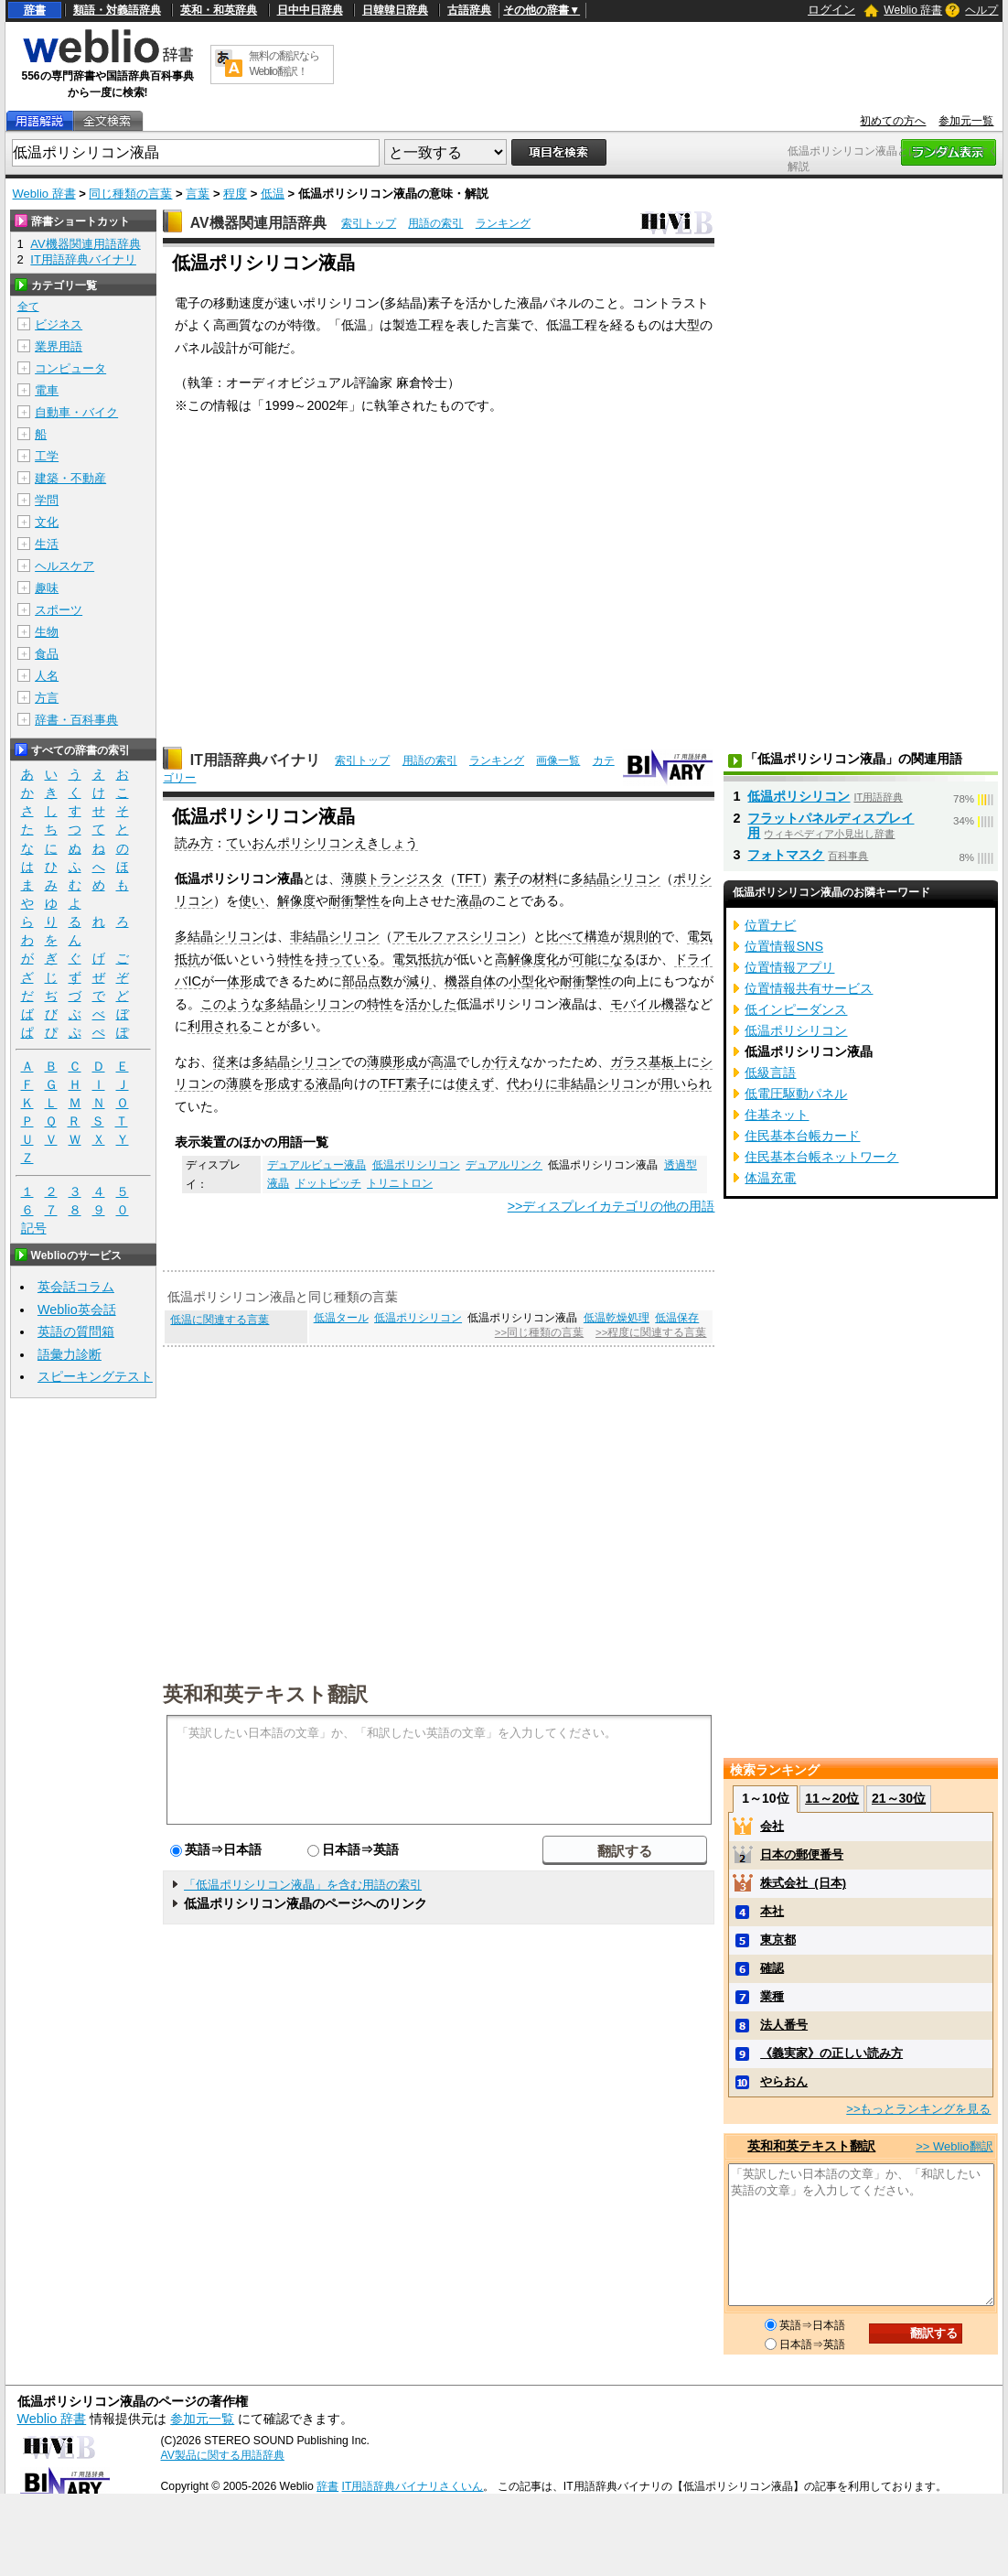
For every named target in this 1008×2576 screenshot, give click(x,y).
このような (232, 1004)
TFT (468, 878)
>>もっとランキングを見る (918, 2109)
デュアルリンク (504, 1164)
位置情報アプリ (789, 967)
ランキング (503, 223)
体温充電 (770, 1177)
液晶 (469, 900)
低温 (272, 193)
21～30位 (899, 1798)
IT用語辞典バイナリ (255, 760)
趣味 (47, 588)
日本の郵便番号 (801, 1854)
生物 (47, 632)
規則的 (642, 936)
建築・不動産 (70, 478)
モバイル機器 (648, 1004)
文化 (47, 522)
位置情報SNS (784, 946)
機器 (457, 981)
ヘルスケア (64, 566)
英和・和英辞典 (218, 10)
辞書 (35, 10)
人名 (47, 676)
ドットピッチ (328, 1183)
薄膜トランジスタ (392, 878)
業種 (772, 1996)
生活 (47, 544)
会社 (772, 1826)
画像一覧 (558, 760)
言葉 (197, 193)
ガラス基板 (642, 1061)
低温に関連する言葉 (219, 1319)
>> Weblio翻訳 (954, 2146)
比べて (565, 936)
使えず (475, 1083)
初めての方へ (893, 120)
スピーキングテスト (95, 1376)
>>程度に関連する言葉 (650, 1332)
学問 (47, 500)
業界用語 (58, 346)
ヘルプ (981, 10)
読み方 (194, 842)
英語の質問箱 (76, 1331)
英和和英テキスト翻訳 (265, 1693)
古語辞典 (469, 10)
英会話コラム (76, 1286)
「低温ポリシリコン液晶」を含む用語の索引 (303, 1885)
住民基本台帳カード (802, 1135)
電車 (47, 390)
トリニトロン (400, 1183)
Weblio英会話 (77, 1309)
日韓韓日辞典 (395, 10)
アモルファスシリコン (456, 936)
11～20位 (832, 1798)
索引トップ (368, 223)
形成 (405, 1061)
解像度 (296, 900)
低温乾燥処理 (616, 1317)
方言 (47, 698)
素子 (507, 878)
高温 (443, 1061)
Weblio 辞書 (913, 10)
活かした (430, 1004)
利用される (220, 1026)
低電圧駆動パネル (796, 1093)
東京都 (778, 1939)
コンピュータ (70, 368)
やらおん (784, 2081)
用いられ (686, 1083)
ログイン (831, 9)
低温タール (341, 1317)
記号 (34, 1228)
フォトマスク (785, 854)
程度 (235, 193)
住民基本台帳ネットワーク (821, 1156)
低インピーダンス (796, 1009)
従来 (226, 1061)
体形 (239, 981)
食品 (47, 654)
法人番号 (784, 2025)
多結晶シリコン (615, 878)
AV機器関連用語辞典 (258, 223)
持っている (348, 959)
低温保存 (677, 1317)
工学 (47, 456)
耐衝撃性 (354, 900)
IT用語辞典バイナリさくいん (413, 2486)
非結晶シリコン (335, 936)
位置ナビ (770, 925)
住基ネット (777, 1114)
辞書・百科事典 (76, 720)
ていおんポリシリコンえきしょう (322, 842)
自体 (483, 981)
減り (419, 981)
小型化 (528, 981)
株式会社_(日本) (803, 1883)
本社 (772, 1911)
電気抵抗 (418, 959)
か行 (495, 1061)
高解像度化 (527, 959)
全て (28, 306)
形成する (290, 1083)
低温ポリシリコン (416, 1164)
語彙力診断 (70, 1354)
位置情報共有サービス (809, 988)
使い (251, 900)
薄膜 (379, 1061)
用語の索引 (435, 223)
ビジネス (58, 324)
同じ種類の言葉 (130, 193)
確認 (772, 1968)
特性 (290, 959)
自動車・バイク (76, 412)
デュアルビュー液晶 (316, 1164)
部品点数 (367, 981)
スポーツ (58, 610)
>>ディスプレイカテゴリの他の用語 (611, 1206)
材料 (545, 878)
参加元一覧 (965, 120)
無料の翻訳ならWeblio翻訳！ (284, 63)
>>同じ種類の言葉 (539, 1332)
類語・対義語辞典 (117, 10)
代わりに (532, 1083)
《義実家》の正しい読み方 (831, 2053)
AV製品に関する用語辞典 (222, 2455)
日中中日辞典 (310, 10)
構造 (597, 936)
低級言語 (770, 1072)
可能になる (604, 959)
